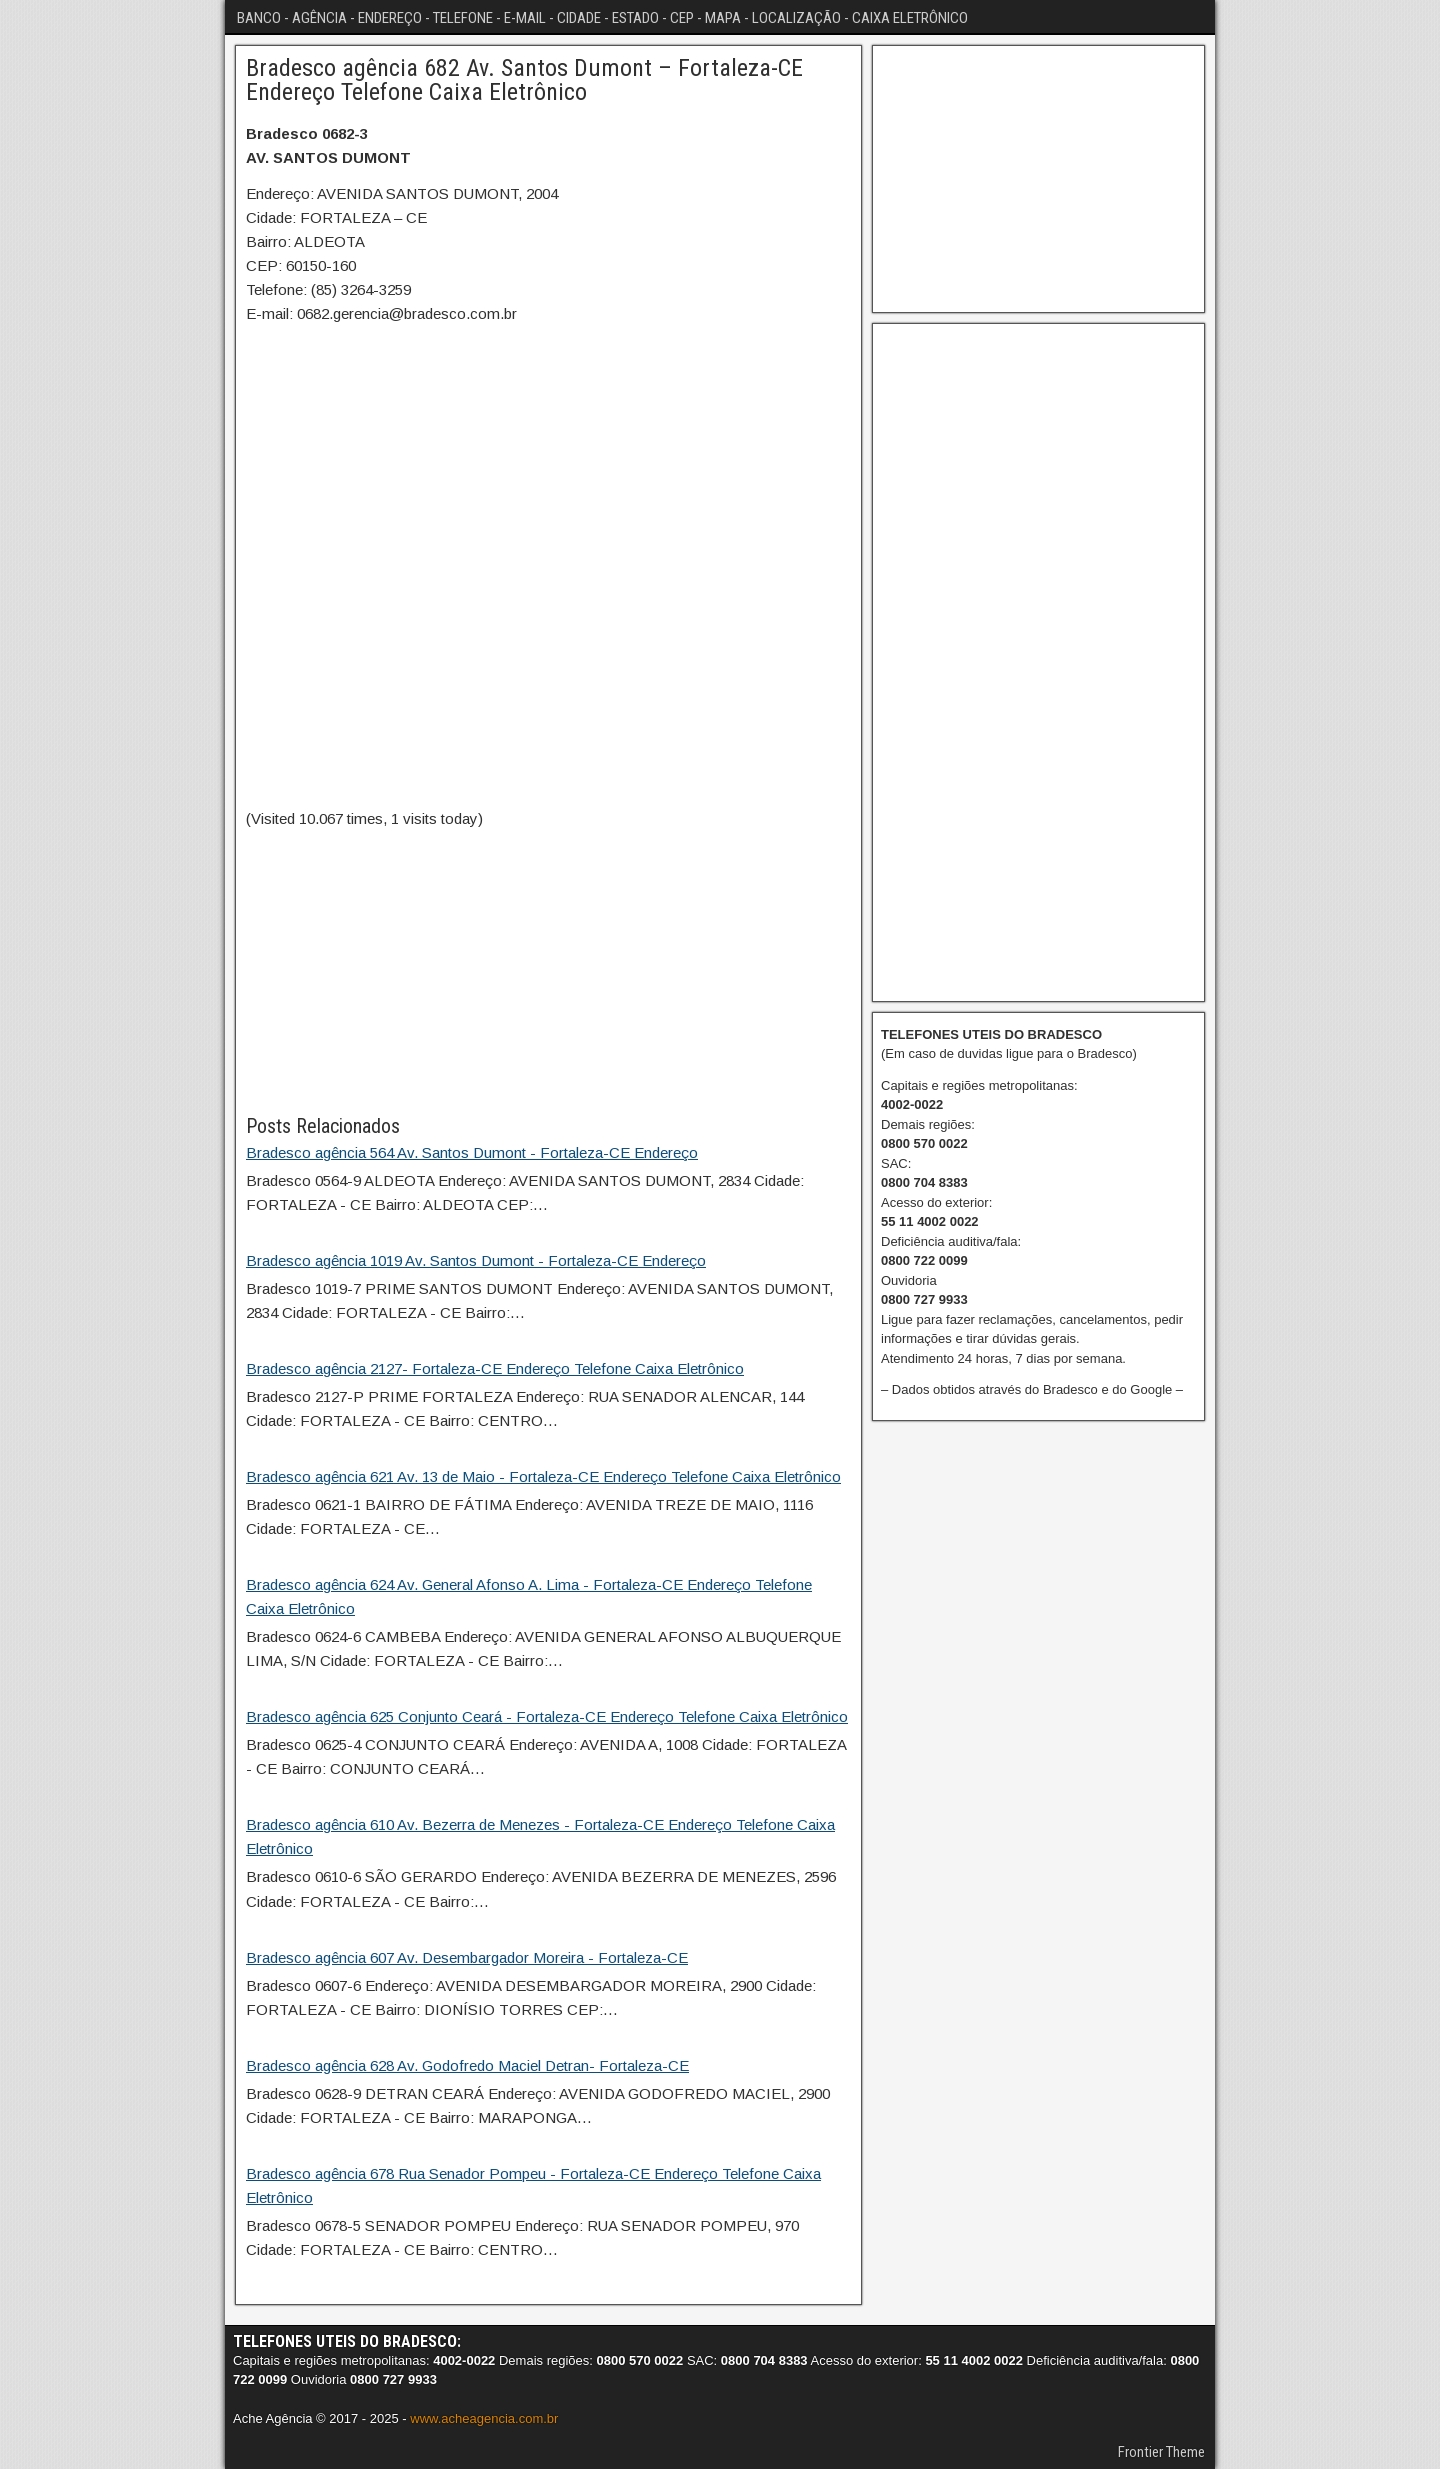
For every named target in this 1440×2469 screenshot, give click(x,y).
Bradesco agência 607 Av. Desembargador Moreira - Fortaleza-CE (467, 1957)
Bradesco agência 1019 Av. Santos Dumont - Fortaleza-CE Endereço (476, 1260)
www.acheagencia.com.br (484, 2418)
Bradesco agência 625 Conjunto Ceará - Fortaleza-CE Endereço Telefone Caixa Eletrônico (547, 1716)
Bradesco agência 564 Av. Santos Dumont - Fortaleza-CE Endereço (472, 1152)
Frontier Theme (1161, 2452)
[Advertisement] (548, 971)
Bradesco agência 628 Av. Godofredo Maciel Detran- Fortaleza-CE (467, 2065)
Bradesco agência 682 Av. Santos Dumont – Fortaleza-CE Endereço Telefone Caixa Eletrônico (524, 80)
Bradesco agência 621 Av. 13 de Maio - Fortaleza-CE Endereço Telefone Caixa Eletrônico (543, 1476)
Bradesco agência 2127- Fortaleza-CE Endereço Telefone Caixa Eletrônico (495, 1368)
